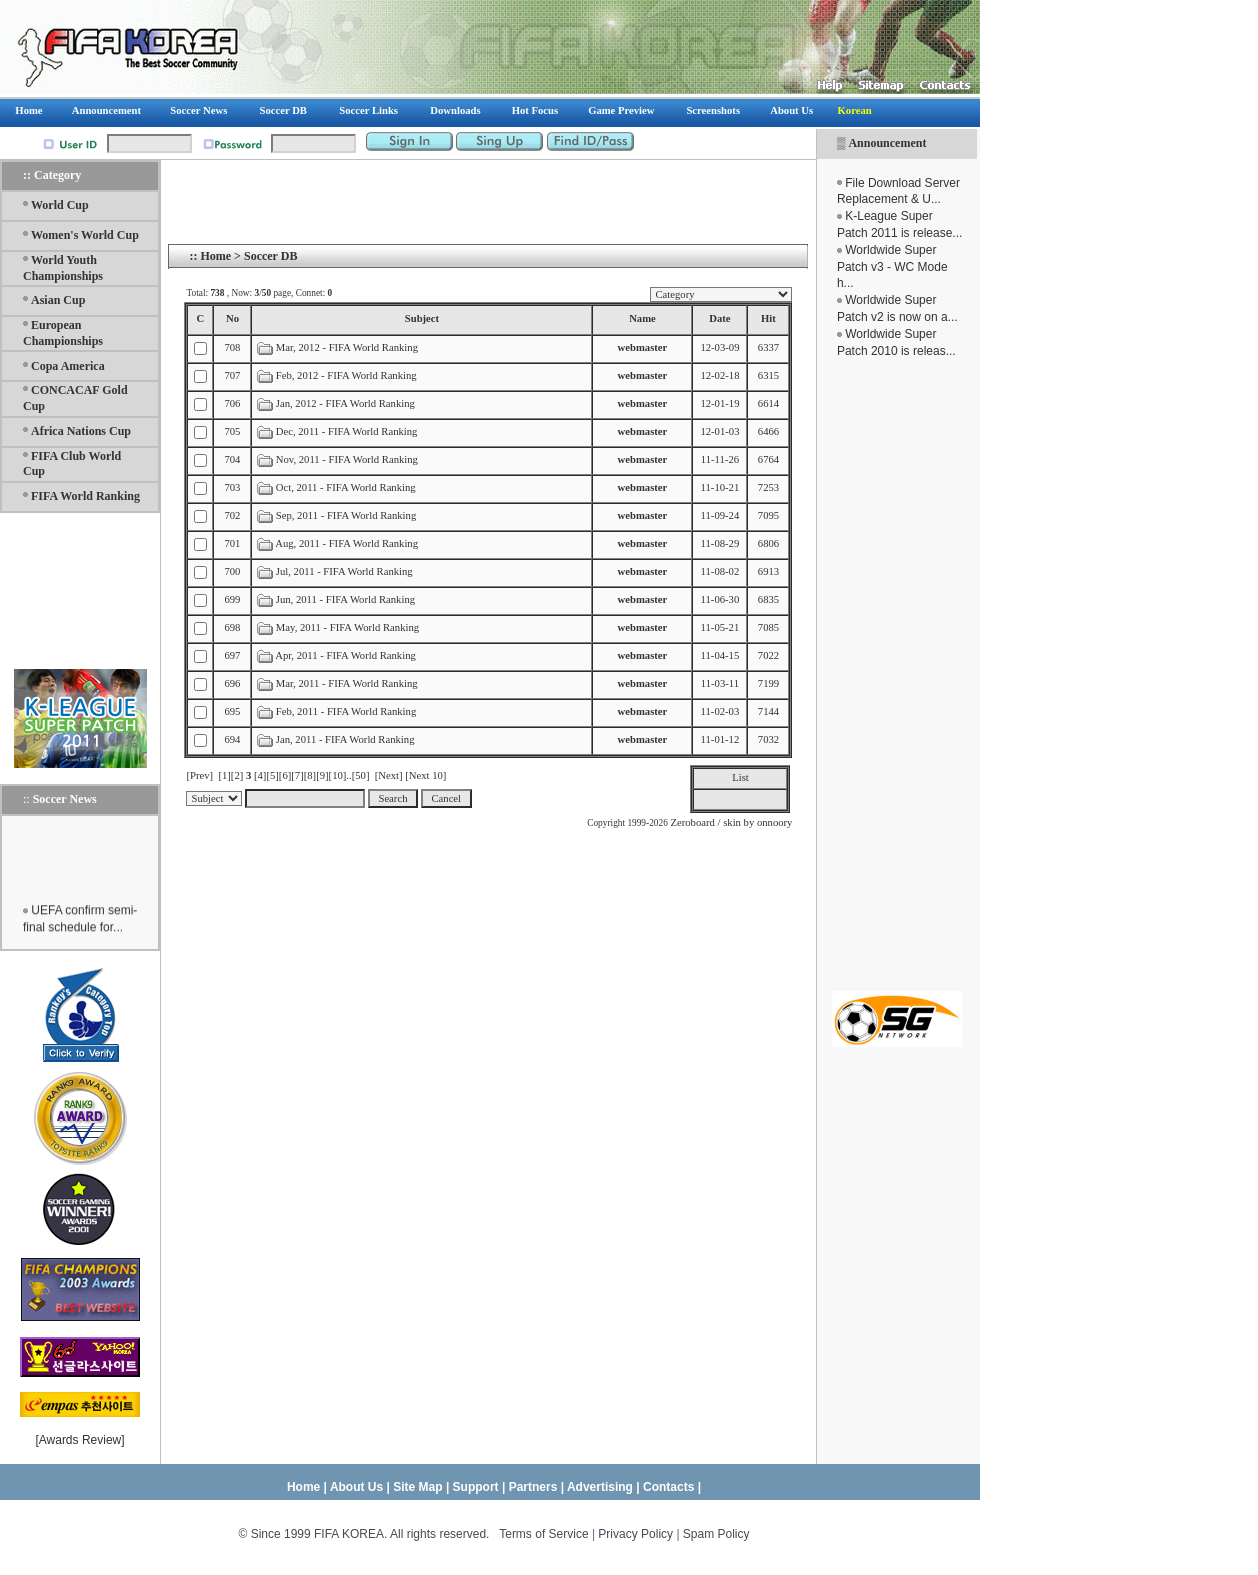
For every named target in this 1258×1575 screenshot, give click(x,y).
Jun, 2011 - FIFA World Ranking (345, 599)
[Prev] (199, 775)
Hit (768, 318)
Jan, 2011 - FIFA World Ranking (345, 739)
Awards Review (80, 1440)
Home (215, 256)
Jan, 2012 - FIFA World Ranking (345, 403)
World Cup (60, 205)
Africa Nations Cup (81, 431)
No (232, 318)
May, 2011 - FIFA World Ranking (347, 627)
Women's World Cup (85, 235)
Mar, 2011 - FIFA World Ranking (347, 683)
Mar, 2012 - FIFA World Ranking (347, 347)
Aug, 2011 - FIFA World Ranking (346, 543)
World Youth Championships (63, 268)
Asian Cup (58, 300)
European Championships (63, 333)
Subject (422, 318)
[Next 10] (425, 775)
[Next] (389, 775)
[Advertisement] (897, 675)
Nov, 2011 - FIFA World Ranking (347, 459)
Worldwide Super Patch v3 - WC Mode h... (892, 267)
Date (719, 318)
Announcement (887, 143)
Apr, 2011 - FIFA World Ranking (345, 655)
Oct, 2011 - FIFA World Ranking (346, 487)
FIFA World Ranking (85, 496)
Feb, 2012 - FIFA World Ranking (348, 375)
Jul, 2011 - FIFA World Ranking (344, 571)
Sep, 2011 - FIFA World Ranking (346, 515)
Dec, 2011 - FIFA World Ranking (347, 431)
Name (642, 318)
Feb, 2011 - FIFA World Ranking (346, 711)
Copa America (68, 366)
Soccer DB (270, 256)
